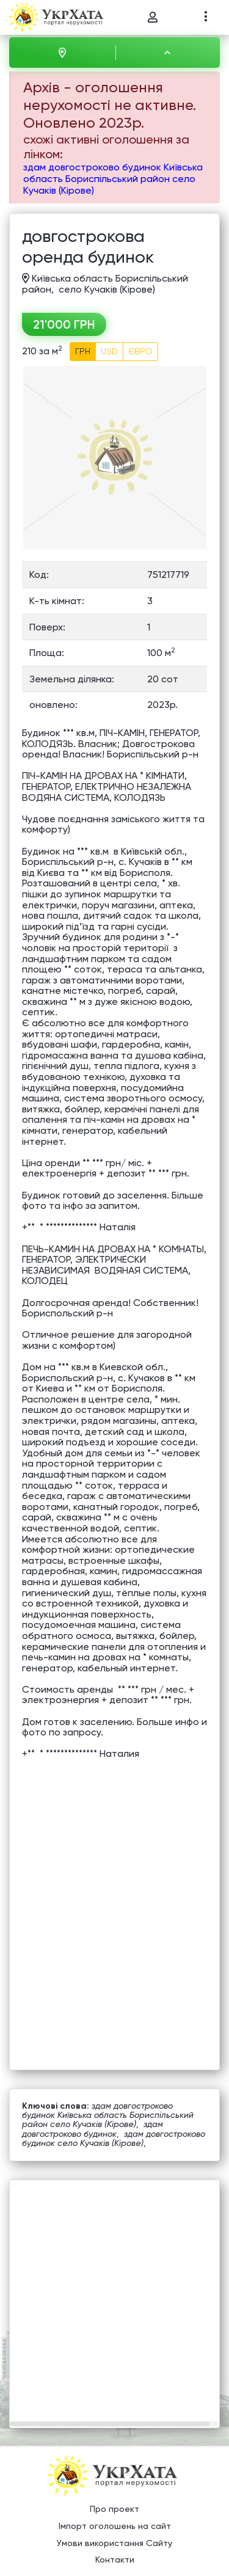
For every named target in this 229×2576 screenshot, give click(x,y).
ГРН (82, 351)
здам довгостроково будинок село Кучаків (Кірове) (113, 2138)
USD (109, 351)
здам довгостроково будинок (92, 2128)
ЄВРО (140, 351)
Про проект (114, 2509)
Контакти (114, 2559)
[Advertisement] (114, 2294)
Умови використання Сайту (114, 2543)
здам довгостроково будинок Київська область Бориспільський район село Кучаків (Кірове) (113, 178)
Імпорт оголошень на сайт (115, 2526)
